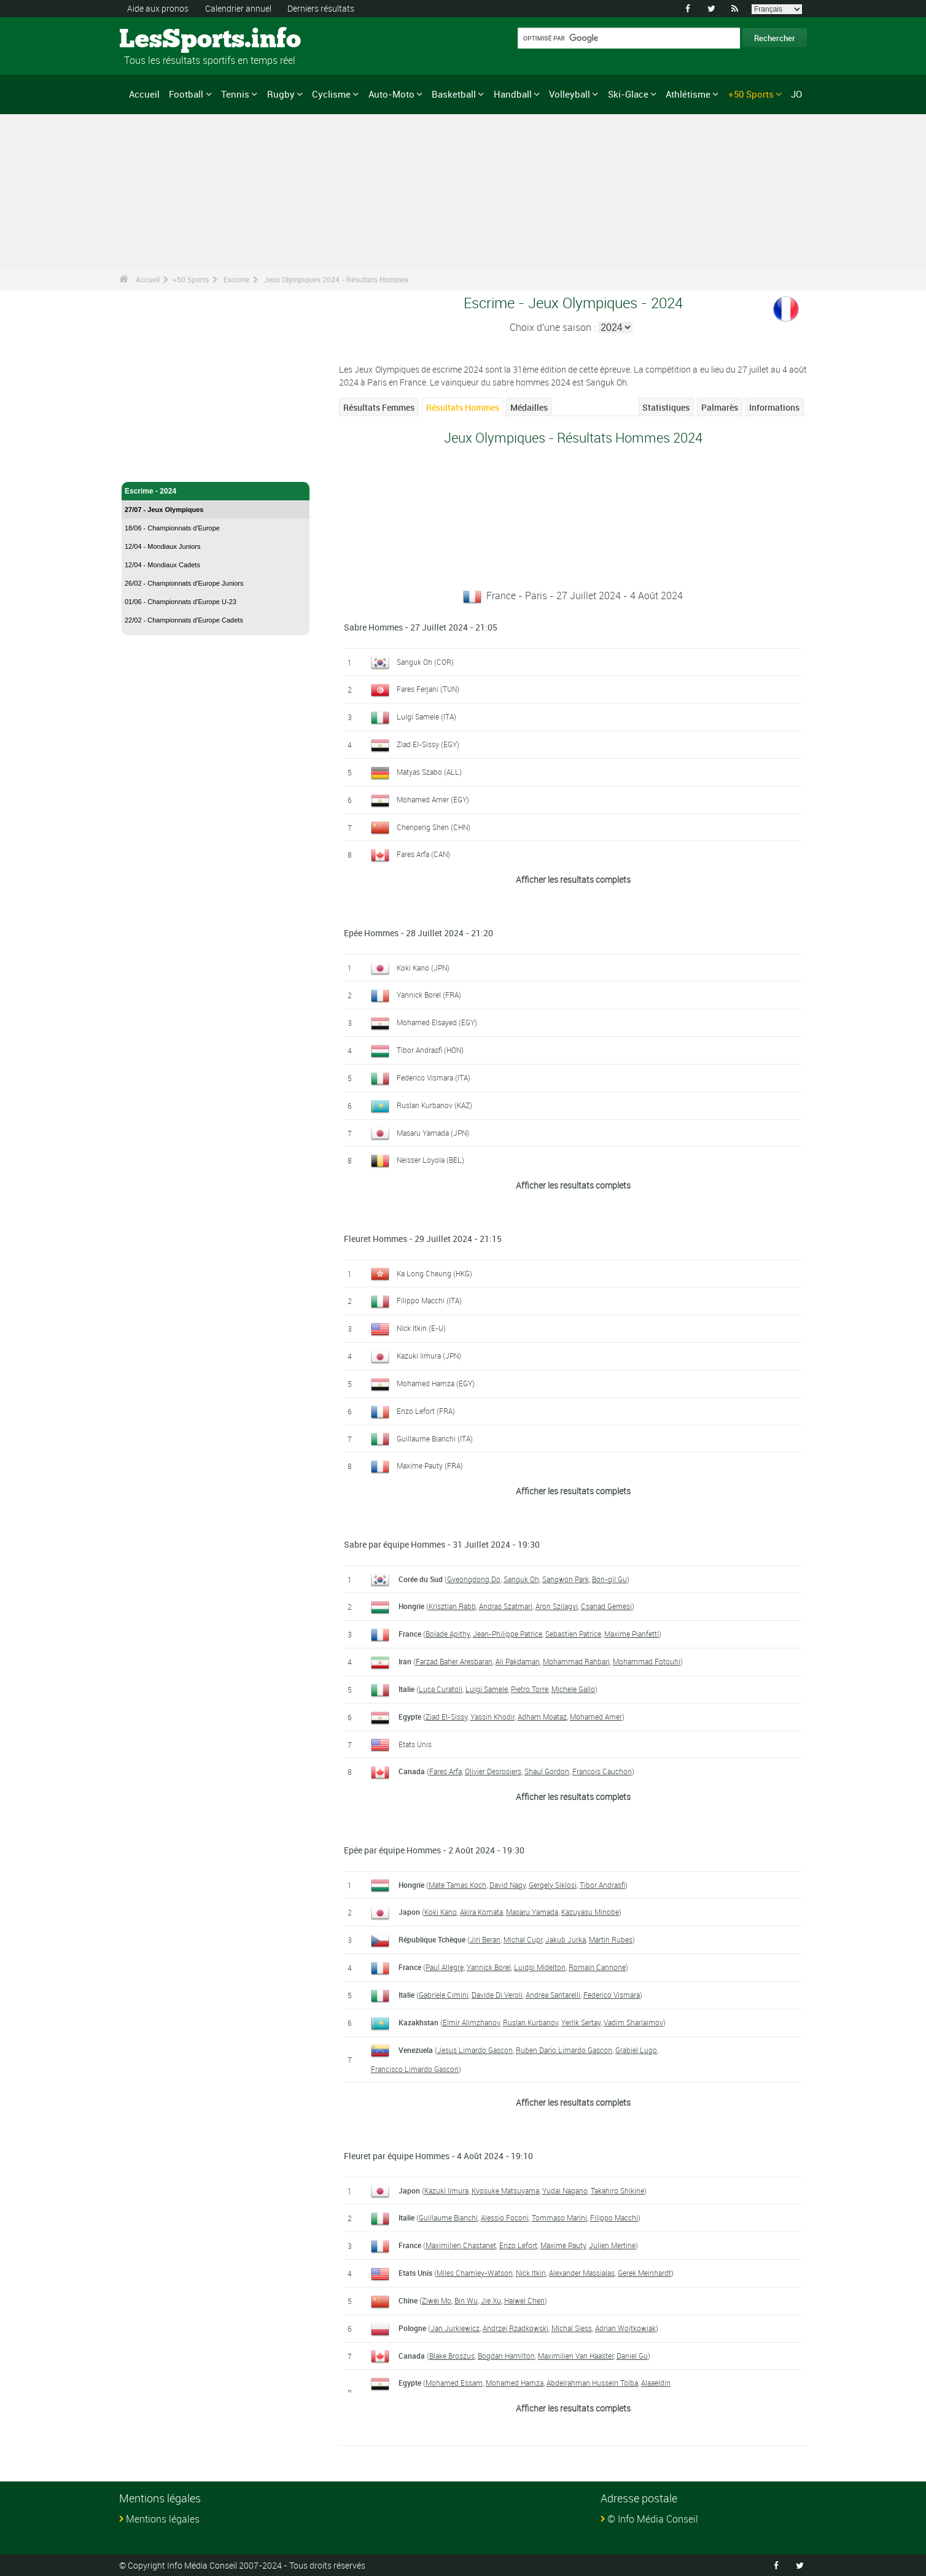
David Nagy (507, 1885)
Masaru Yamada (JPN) (433, 1133)
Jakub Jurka (565, 1939)
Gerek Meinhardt (644, 2273)
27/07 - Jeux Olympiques (164, 509)
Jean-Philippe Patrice (507, 1634)
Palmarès (719, 407)
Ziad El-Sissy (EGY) (428, 744)
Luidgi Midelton (540, 1967)
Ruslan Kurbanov (530, 2022)
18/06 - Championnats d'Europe (172, 528)
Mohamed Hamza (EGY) (436, 1383)
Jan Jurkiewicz (455, 2328)
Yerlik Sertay (581, 2022)
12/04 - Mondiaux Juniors (163, 546)
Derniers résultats (320, 8)
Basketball (454, 94)
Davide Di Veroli (497, 1995)
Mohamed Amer (596, 1716)
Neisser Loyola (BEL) (430, 1160)
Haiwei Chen (524, 2300)
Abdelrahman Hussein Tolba (592, 2383)
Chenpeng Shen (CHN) (433, 827)
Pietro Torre (529, 1689)
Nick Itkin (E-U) (421, 1328)
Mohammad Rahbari (576, 1661)
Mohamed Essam (454, 2383)
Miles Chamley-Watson (475, 2273)
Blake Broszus (452, 2356)
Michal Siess (571, 2328)
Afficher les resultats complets (573, 879)
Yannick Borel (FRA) (429, 994)
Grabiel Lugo (636, 2050)
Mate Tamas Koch (457, 1885)
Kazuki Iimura (446, 2190)
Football (186, 94)
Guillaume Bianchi (448, 2217)
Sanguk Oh (521, 1579)
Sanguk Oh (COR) (425, 662)
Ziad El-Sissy (446, 1716)
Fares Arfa (445, 1771)
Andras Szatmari (505, 1606)
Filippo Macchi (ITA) (429, 1300)
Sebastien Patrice (573, 1634)
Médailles (529, 407)
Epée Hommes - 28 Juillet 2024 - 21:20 (418, 933)
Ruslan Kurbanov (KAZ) (434, 1105)
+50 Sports (751, 94)
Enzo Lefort (518, 2245)
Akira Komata (481, 1912)
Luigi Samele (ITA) (426, 716)
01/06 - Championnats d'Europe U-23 (180, 601)
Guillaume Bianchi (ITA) (435, 1438)
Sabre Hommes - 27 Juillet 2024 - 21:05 (420, 627)
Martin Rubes (610, 1939)
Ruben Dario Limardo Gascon (564, 2050)
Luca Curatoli (440, 1689)
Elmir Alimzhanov (471, 2022)
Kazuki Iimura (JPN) (429, 1355)
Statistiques (666, 407)
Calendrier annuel (238, 8)
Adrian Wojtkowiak (625, 2328)
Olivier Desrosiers (493, 1771)
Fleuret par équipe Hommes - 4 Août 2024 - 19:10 (438, 2156)
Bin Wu (466, 2300)
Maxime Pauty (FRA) (430, 1465)
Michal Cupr (523, 1939)
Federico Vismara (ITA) (433, 1077)
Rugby (281, 94)
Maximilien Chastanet (461, 2245)
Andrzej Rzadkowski (515, 2328)
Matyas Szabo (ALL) (429, 772)
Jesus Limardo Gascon (475, 2050)
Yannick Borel (489, 1967)
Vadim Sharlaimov (633, 2022)
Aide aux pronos (158, 8)
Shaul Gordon (546, 1771)
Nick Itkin (531, 2273)
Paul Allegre (445, 1967)
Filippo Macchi (614, 2217)
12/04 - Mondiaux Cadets (162, 564)
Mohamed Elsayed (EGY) (437, 1022)
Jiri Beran (485, 1939)
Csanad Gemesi (606, 1606)
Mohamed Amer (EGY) (433, 799)
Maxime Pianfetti (631, 1634)
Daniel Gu (632, 2356)
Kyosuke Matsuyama (505, 2190)
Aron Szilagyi (556, 1606)
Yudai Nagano (565, 2190)
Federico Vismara (611, 1995)
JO (796, 94)
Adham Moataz (542, 1716)
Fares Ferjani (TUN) (428, 689)
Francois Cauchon (602, 1771)
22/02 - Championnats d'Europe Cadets (184, 620)
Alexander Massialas (582, 2273)
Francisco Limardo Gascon (415, 2069)
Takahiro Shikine (617, 2190)
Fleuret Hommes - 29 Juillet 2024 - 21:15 (423, 1238)
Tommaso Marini (559, 2217)
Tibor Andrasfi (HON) (430, 1050)
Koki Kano (440, 1912)
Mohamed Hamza (514, 2383)
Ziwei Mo (436, 2300)
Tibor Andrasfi (602, 1885)
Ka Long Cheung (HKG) (434, 1273)
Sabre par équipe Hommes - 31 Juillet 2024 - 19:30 (442, 1544)
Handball (513, 94)
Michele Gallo (573, 1689)
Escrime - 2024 (215, 491)
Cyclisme (331, 94)
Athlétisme (688, 94)
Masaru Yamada (532, 1912)
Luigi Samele (486, 1689)
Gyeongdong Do (473, 1579)
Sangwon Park (565, 1579)
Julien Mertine (612, 2245)
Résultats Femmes (378, 407)
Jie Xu (491, 2300)
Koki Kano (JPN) (423, 967)
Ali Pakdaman (518, 1661)
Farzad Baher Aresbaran (454, 1661)
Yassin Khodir (492, 1716)
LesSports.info (165, 40)
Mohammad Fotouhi (646, 1661)
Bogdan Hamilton (506, 2356)
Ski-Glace (628, 94)
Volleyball (569, 94)
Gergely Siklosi (553, 1885)
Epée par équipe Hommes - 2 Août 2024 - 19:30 (434, 1850)
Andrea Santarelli (553, 1995)
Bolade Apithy (448, 1634)
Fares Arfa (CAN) (423, 854)
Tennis (235, 94)
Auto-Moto (391, 94)
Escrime (236, 279)
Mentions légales (163, 2519)
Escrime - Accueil (155, 465)
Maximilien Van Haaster (575, 2356)
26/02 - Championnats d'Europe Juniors (184, 583)
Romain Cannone (597, 1967)
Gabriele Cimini (444, 1995)
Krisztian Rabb (452, 1606)
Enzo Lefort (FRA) (426, 1411)
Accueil (144, 94)
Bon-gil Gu (609, 1579)
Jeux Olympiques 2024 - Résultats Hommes (336, 279)
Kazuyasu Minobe (590, 1912)
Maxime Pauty (563, 2245)
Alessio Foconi (505, 2217)
